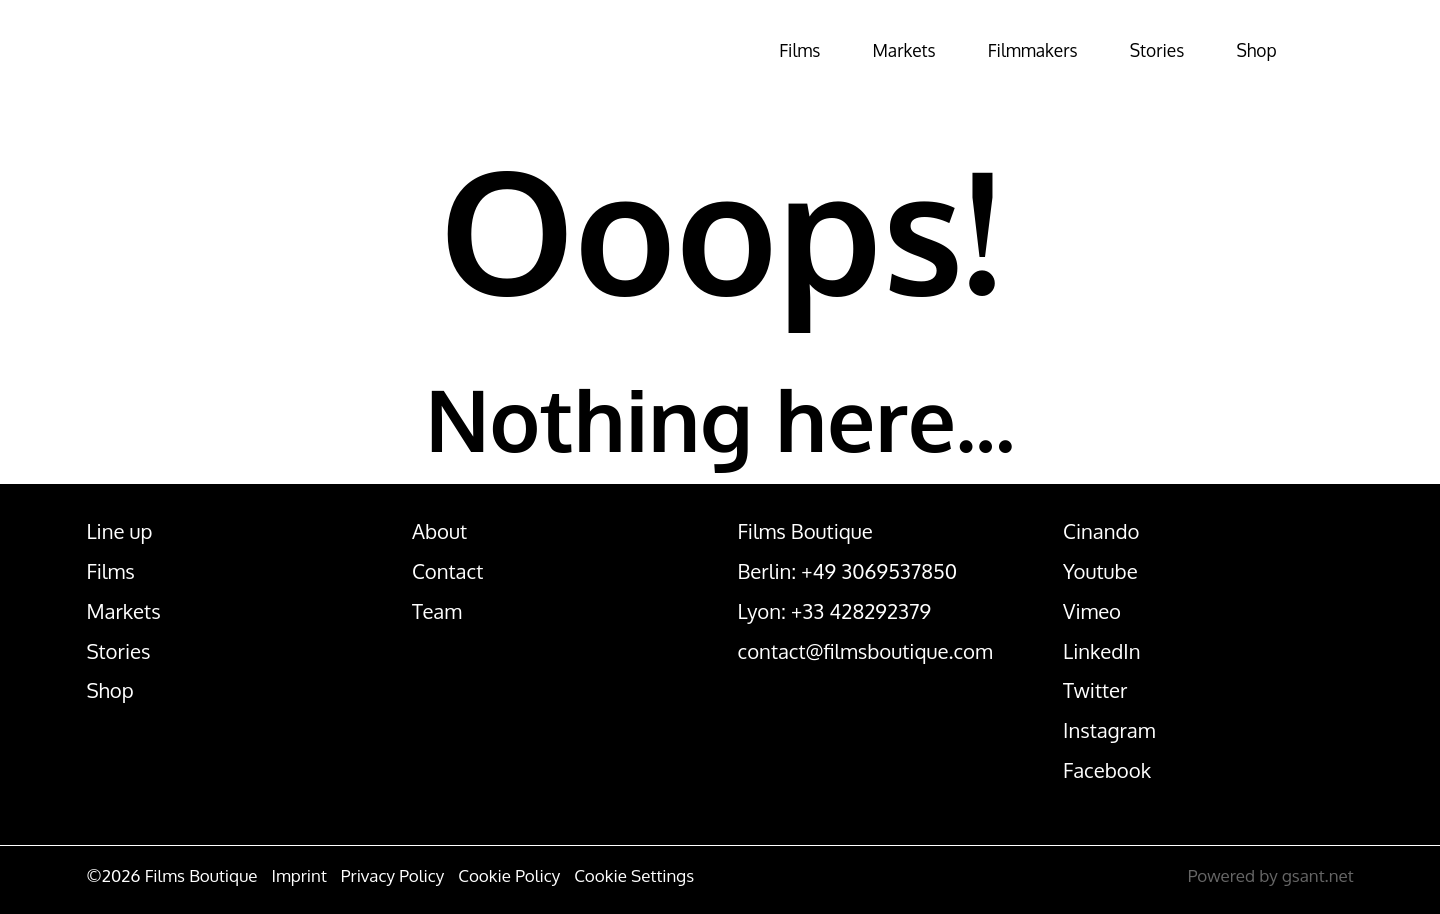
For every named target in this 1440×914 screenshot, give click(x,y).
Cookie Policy (509, 875)
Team (437, 611)
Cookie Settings (634, 875)
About (439, 531)
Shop (1238, 50)
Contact (447, 571)
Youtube (1100, 571)
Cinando (1101, 531)
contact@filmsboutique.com (865, 651)
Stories (1122, 50)
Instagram (1109, 730)
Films (703, 50)
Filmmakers (975, 50)
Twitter (1095, 690)
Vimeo (1092, 611)
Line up (119, 531)
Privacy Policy (392, 875)
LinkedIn (1101, 651)
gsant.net (1318, 875)
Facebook (1107, 770)
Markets (825, 50)
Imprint (298, 875)
